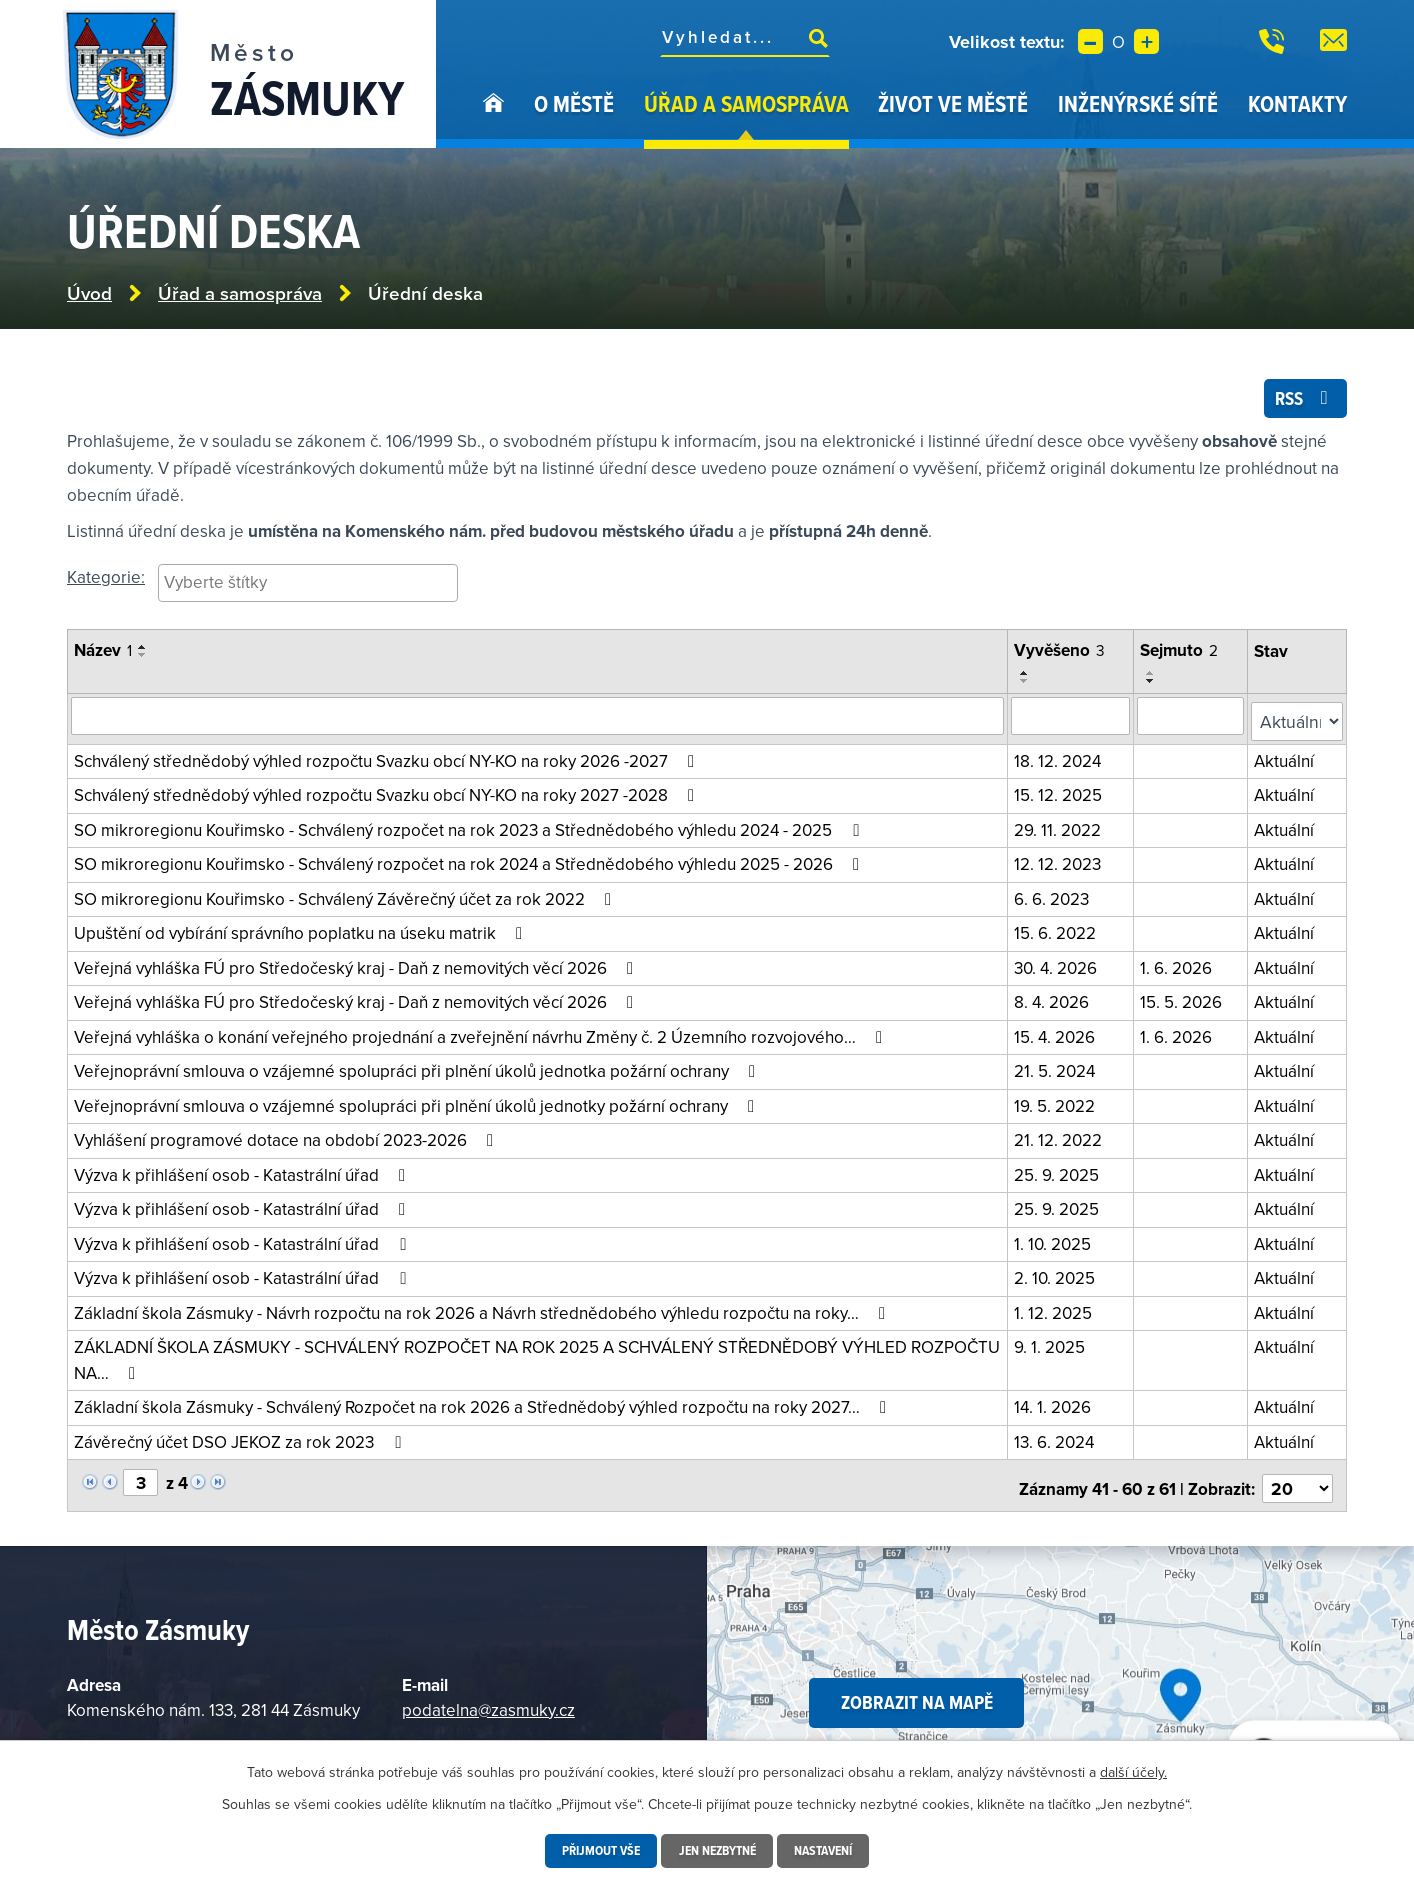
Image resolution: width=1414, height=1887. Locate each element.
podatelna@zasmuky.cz (488, 1702)
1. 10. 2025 (1056, 1243)
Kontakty (1297, 103)
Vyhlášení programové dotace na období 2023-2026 (287, 1139)
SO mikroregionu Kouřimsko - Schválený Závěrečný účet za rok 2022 (346, 898)
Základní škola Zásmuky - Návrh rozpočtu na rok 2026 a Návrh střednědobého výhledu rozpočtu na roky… (483, 1312)
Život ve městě (953, 103)
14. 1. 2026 (1056, 1406)
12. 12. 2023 (1061, 863)
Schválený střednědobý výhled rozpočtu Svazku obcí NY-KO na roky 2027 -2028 (388, 794)
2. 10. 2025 (1058, 1277)
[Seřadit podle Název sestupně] (143, 662)
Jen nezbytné (717, 1851)
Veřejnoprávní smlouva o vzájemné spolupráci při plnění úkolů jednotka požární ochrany (418, 1070)
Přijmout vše (595, 1851)
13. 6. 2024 (1058, 1441)
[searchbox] (308, 588)
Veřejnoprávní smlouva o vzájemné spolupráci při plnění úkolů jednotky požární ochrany (418, 1105)
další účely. (1133, 1772)
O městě (574, 103)
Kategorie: (106, 583)
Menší (1090, 41)
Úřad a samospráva (746, 103)
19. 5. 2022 (1058, 1105)
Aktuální (1287, 760)
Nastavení (829, 1851)
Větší (1146, 41)
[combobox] (308, 589)
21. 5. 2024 (1058, 1070)
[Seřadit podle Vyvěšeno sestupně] (1029, 687)
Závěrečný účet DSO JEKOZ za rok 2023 (241, 1441)
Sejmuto (1183, 657)
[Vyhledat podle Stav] (1298, 721)
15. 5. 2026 (1185, 1001)
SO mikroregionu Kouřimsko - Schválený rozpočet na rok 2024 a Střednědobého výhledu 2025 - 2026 (470, 863)
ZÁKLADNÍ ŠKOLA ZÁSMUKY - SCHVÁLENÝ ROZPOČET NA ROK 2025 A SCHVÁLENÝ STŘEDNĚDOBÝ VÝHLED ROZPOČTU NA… (537, 1359)
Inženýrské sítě (1138, 103)
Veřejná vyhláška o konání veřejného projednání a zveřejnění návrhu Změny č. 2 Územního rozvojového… (482, 1036)
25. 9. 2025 (1060, 1174)
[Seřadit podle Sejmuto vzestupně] (1155, 679)
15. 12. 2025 (1062, 794)
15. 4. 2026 (1058, 1036)
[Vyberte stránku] (140, 1481)
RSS (1302, 403)
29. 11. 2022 (1061, 829)
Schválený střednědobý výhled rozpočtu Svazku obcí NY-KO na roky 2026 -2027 (388, 760)
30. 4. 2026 (1059, 967)
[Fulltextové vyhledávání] (745, 37)
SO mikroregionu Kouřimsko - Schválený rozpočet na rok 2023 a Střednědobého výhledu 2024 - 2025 (470, 829)
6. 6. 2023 (1055, 898)
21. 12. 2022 (1062, 1139)
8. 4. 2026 (1055, 1001)
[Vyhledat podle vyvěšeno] (1074, 721)
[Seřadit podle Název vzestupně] (143, 654)
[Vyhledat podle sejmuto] (1194, 721)
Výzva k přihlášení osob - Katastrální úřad (243, 1174)
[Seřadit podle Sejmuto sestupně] (1155, 687)
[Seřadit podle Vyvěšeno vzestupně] (1029, 679)
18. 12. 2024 (1061, 760)
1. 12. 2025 (1057, 1312)
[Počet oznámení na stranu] (1299, 1482)
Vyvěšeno (1063, 657)
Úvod (493, 118)
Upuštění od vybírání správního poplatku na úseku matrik (302, 932)
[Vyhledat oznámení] (539, 721)
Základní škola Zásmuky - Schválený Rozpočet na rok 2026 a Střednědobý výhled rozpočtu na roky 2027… (484, 1406)
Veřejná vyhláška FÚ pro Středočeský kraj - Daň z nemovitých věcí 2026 (357, 967)
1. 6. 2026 (1180, 967)
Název (103, 657)
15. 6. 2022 (1059, 932)
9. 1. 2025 (1053, 1346)
